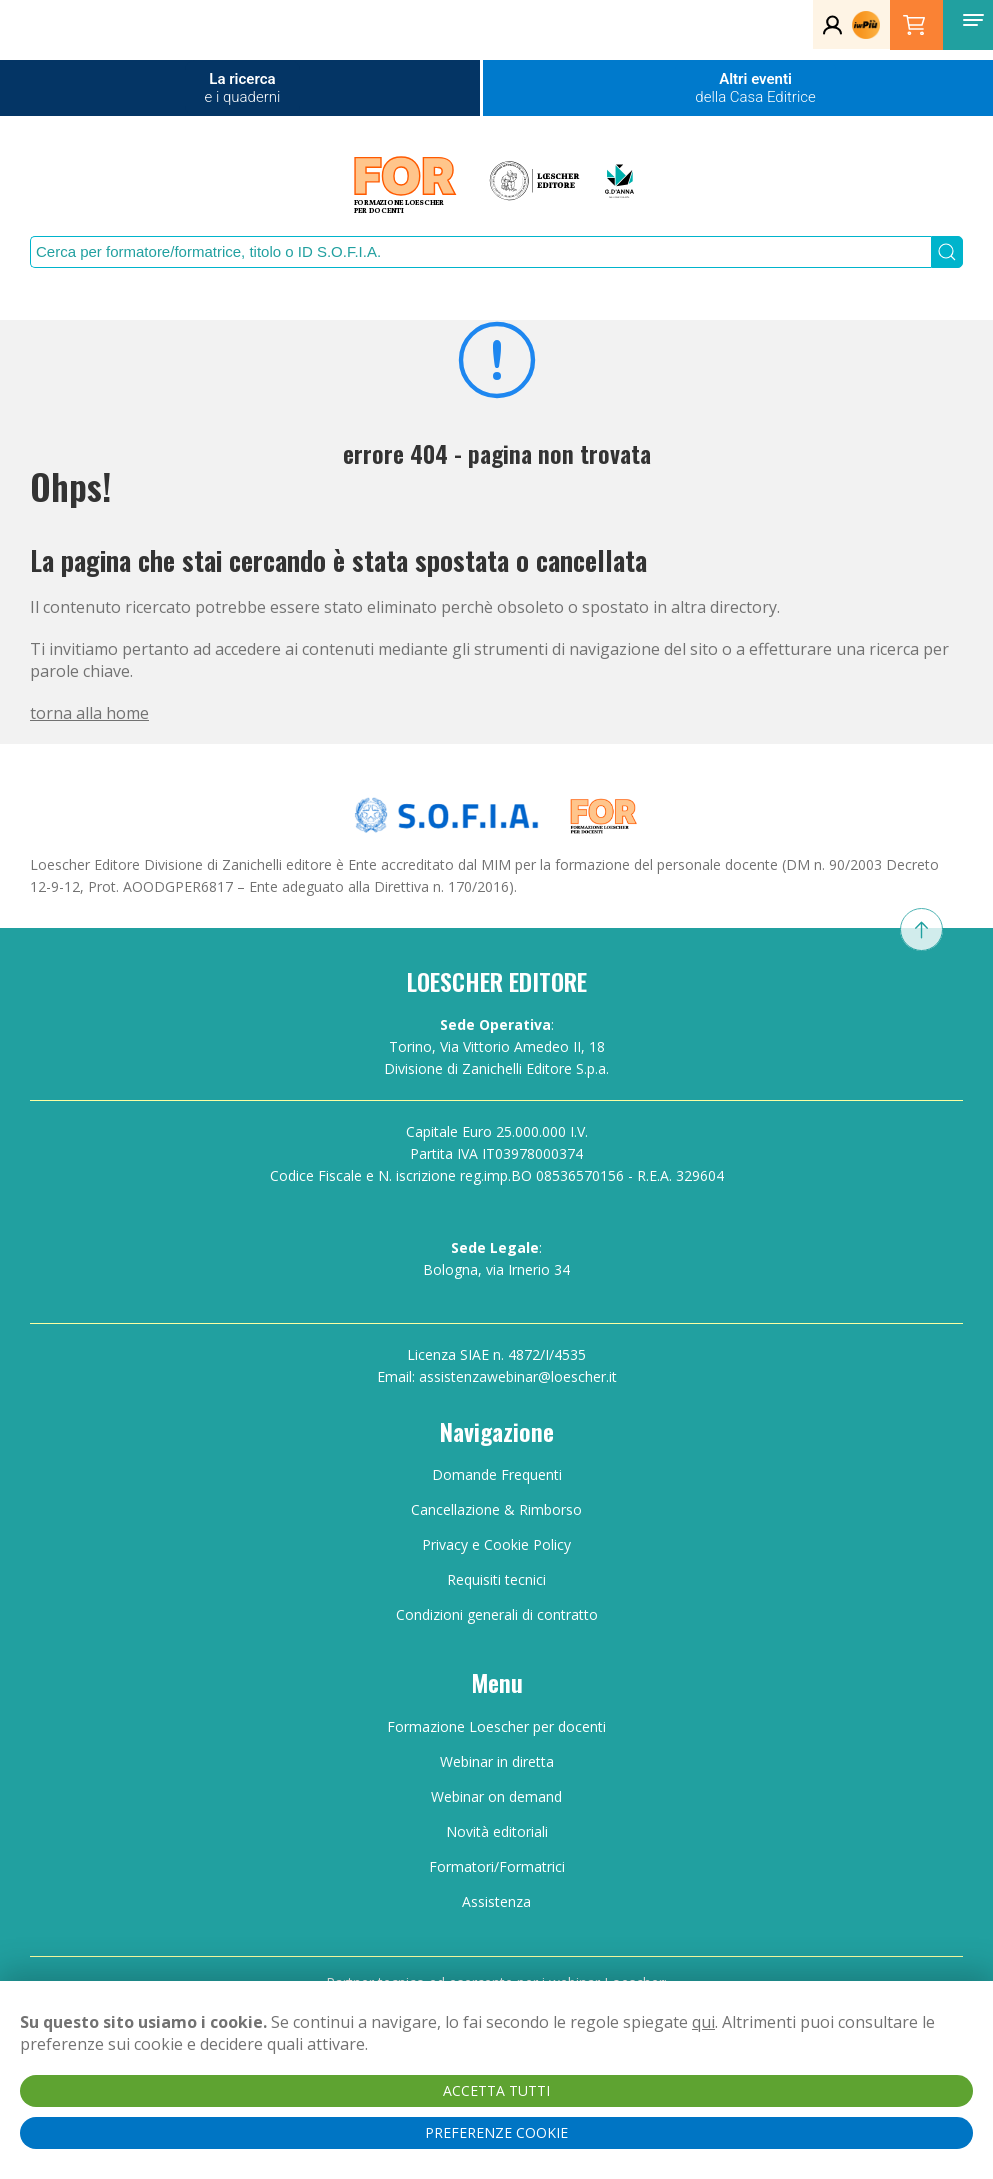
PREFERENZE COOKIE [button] (496, 2132)
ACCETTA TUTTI (496, 2090)
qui (703, 2022)
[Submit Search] (947, 252)
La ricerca (243, 88)
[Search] (480, 252)
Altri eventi (755, 88)
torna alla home (89, 713)
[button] (973, 20)
